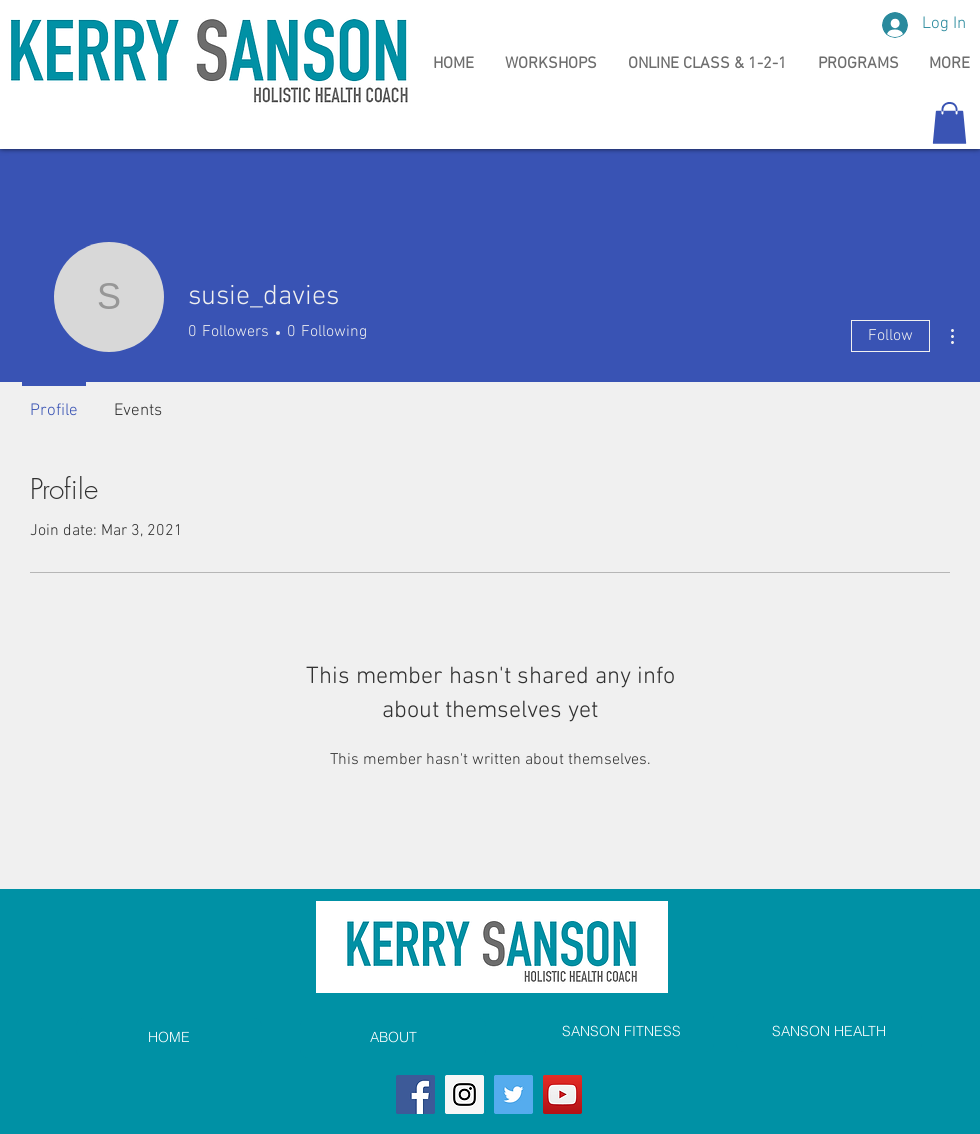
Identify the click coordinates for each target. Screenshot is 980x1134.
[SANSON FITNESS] (621, 1032)
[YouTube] (562, 1094)
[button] (949, 123)
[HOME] (169, 1038)
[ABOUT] (393, 1038)
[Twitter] (513, 1094)
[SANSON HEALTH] (829, 1032)
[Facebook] (415, 1094)
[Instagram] (464, 1094)
